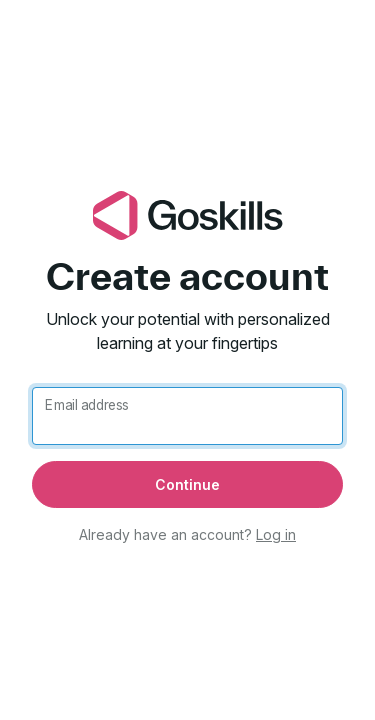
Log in (276, 534)
